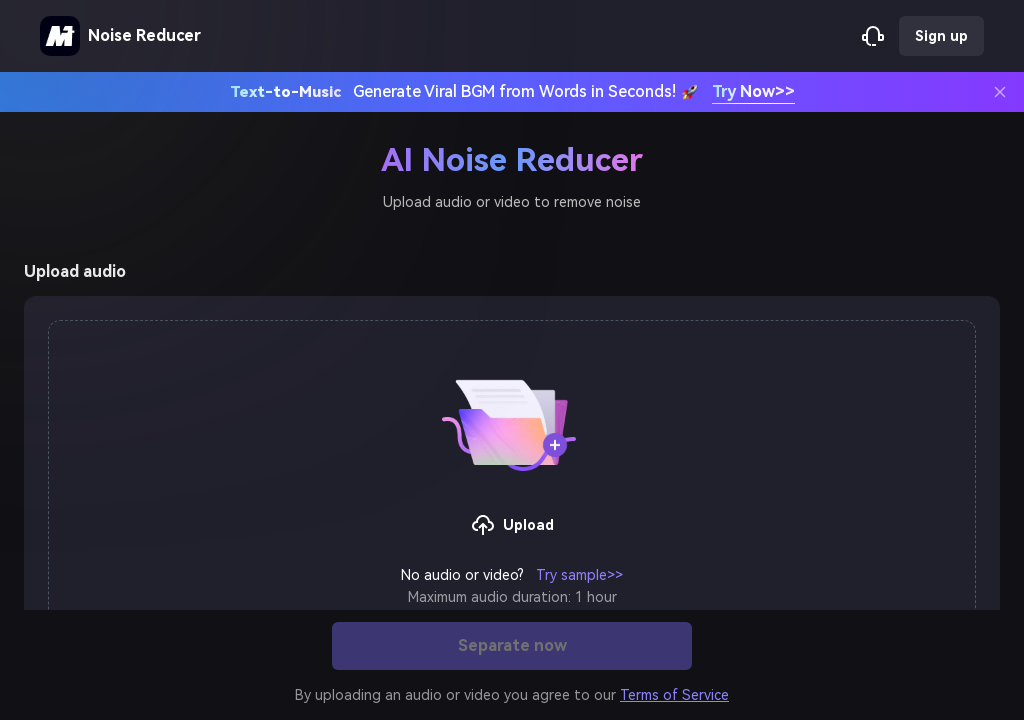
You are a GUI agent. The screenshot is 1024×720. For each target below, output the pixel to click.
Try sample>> (579, 575)
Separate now (512, 645)
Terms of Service (674, 695)
